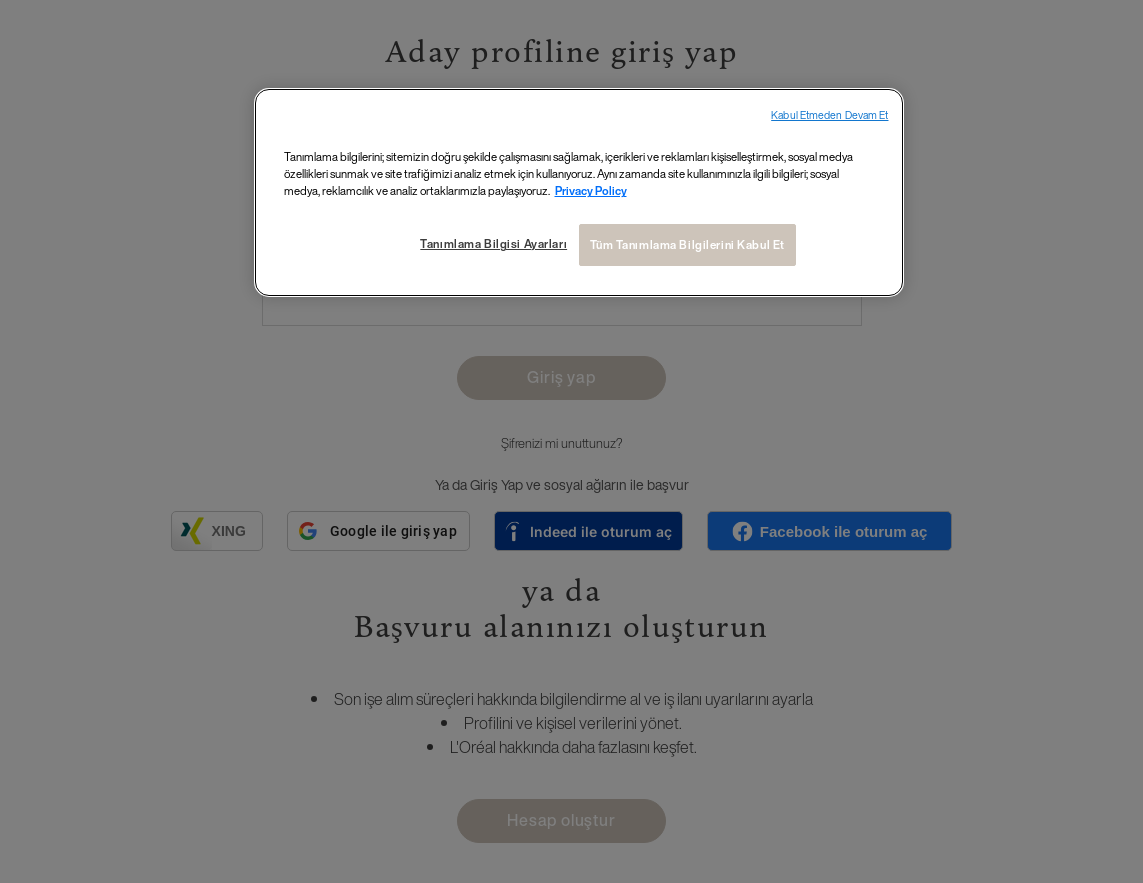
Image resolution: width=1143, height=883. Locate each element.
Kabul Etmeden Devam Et (829, 115)
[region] (579, 192)
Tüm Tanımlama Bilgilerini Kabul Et (687, 244)
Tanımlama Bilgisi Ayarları (493, 243)
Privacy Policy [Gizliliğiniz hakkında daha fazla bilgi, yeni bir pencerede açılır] (591, 190)
